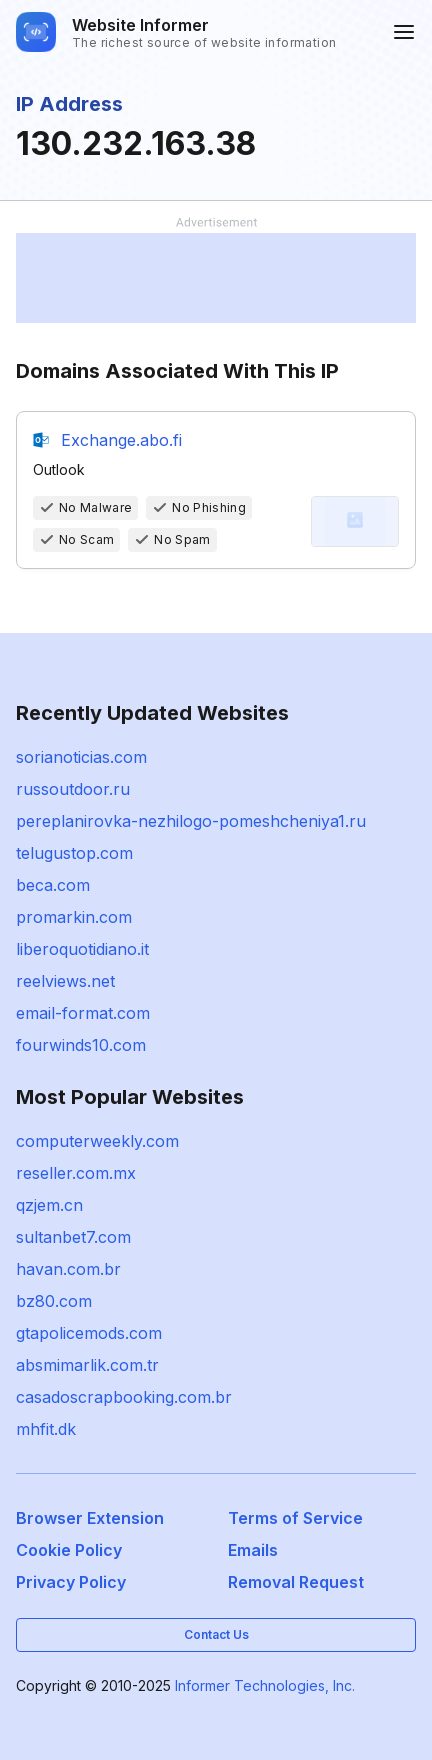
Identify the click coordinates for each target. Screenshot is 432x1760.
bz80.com (54, 1301)
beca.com (53, 885)
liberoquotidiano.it (82, 949)
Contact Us (216, 1634)
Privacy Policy (71, 1582)
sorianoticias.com (81, 757)
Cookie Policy (69, 1550)
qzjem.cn (49, 1205)
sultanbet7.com (73, 1237)
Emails (253, 1550)
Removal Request (296, 1582)
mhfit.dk (46, 1429)
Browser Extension (90, 1518)
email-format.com (83, 1013)
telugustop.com (74, 853)
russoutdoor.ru (73, 789)
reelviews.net (65, 981)
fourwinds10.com (81, 1045)
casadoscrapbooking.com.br (124, 1397)
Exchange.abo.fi (121, 440)
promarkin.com (74, 917)
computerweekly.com (97, 1141)
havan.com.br (68, 1269)
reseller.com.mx (76, 1173)
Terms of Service (295, 1518)
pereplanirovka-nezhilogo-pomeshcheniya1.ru (191, 821)
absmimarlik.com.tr (87, 1365)
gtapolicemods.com (89, 1333)
